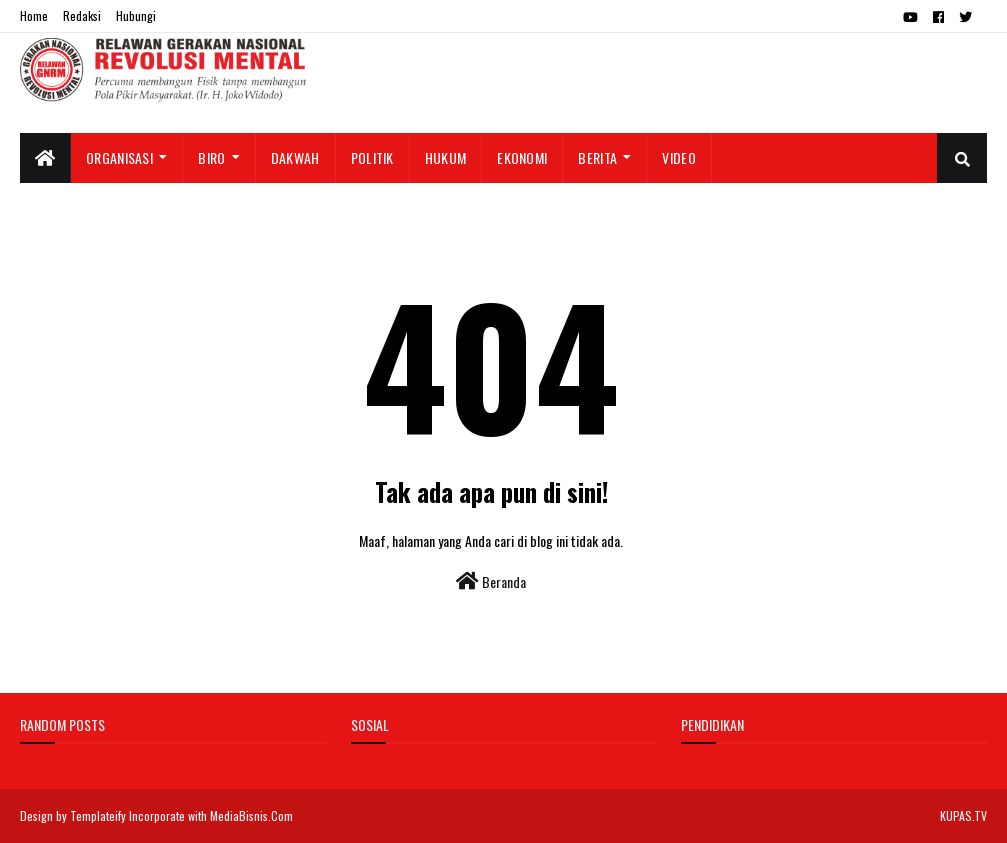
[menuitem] (45, 158)
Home (34, 15)
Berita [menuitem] (597, 157)
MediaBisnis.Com (251, 815)
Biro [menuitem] (211, 157)
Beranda (491, 581)
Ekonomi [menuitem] (522, 157)
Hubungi (136, 15)
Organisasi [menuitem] (119, 157)
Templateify (98, 815)
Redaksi (82, 15)
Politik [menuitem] (372, 157)
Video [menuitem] (679, 157)
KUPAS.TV (963, 815)
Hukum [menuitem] (446, 157)
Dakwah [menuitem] (295, 157)
